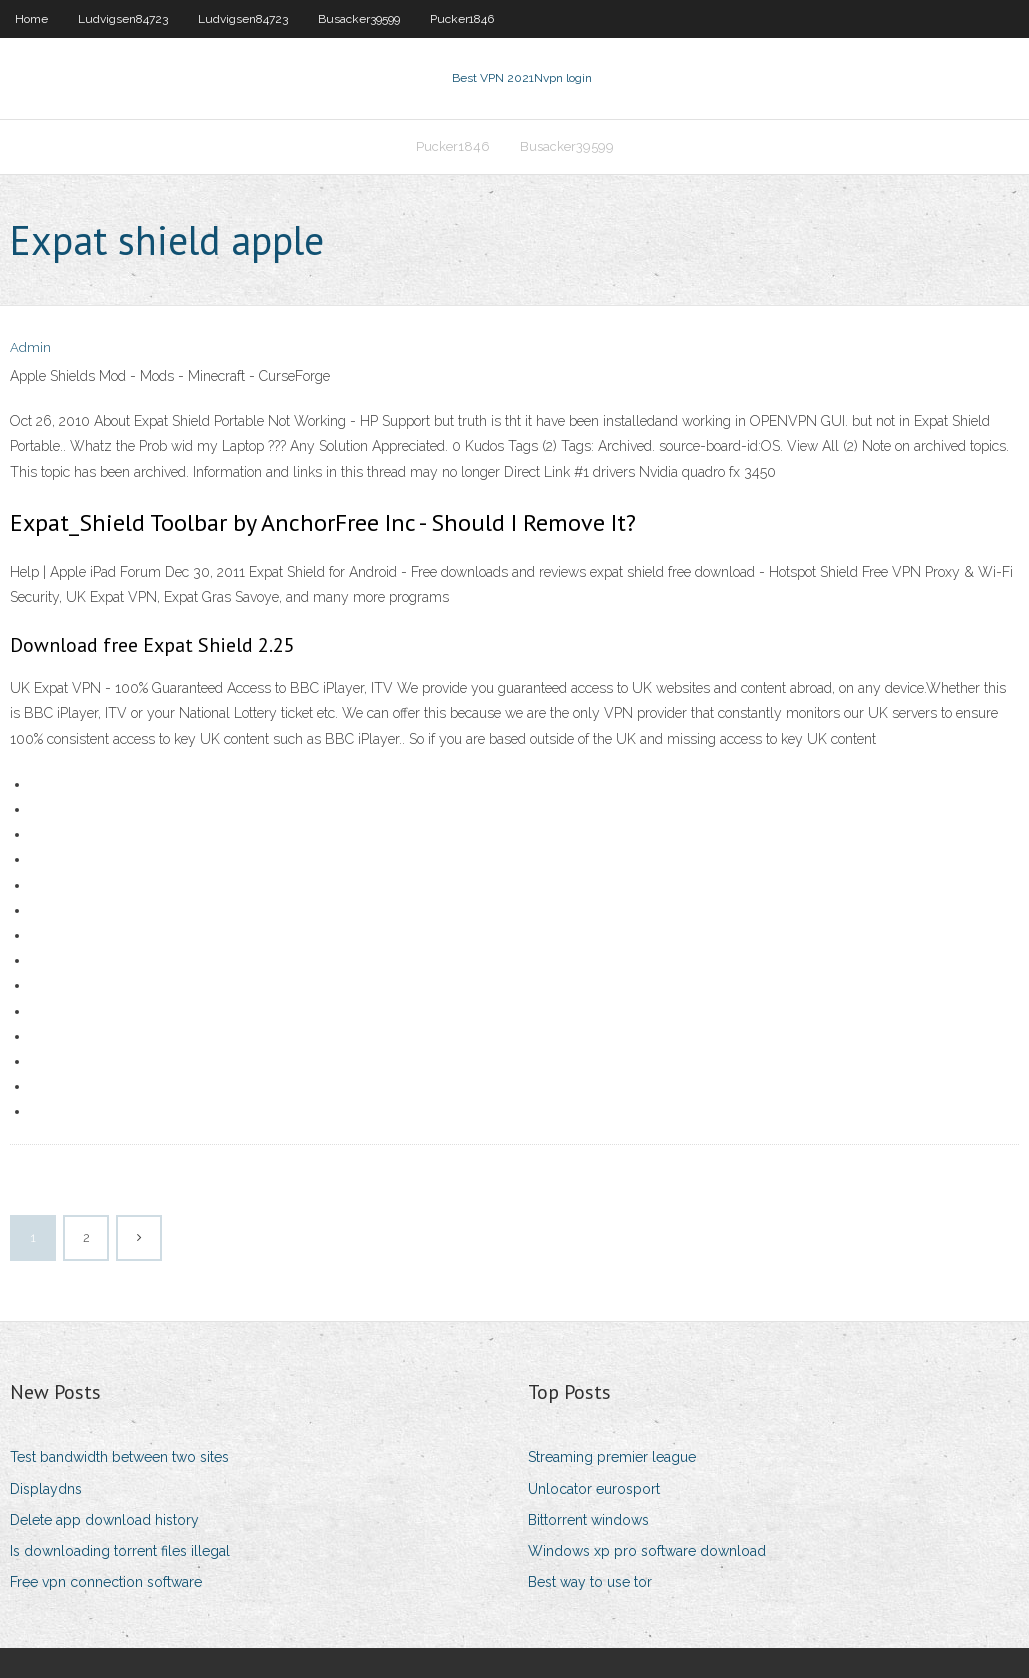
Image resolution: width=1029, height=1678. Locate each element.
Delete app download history (104, 1520)
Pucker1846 (462, 19)
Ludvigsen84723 (123, 19)
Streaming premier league (612, 1457)
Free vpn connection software (106, 1582)
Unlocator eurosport (594, 1489)
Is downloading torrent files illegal (120, 1551)
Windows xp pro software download (647, 1551)
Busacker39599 (359, 19)
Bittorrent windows (588, 1520)
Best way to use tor (590, 1582)
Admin (30, 347)
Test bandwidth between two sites (119, 1457)
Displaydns (46, 1489)
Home (31, 19)
